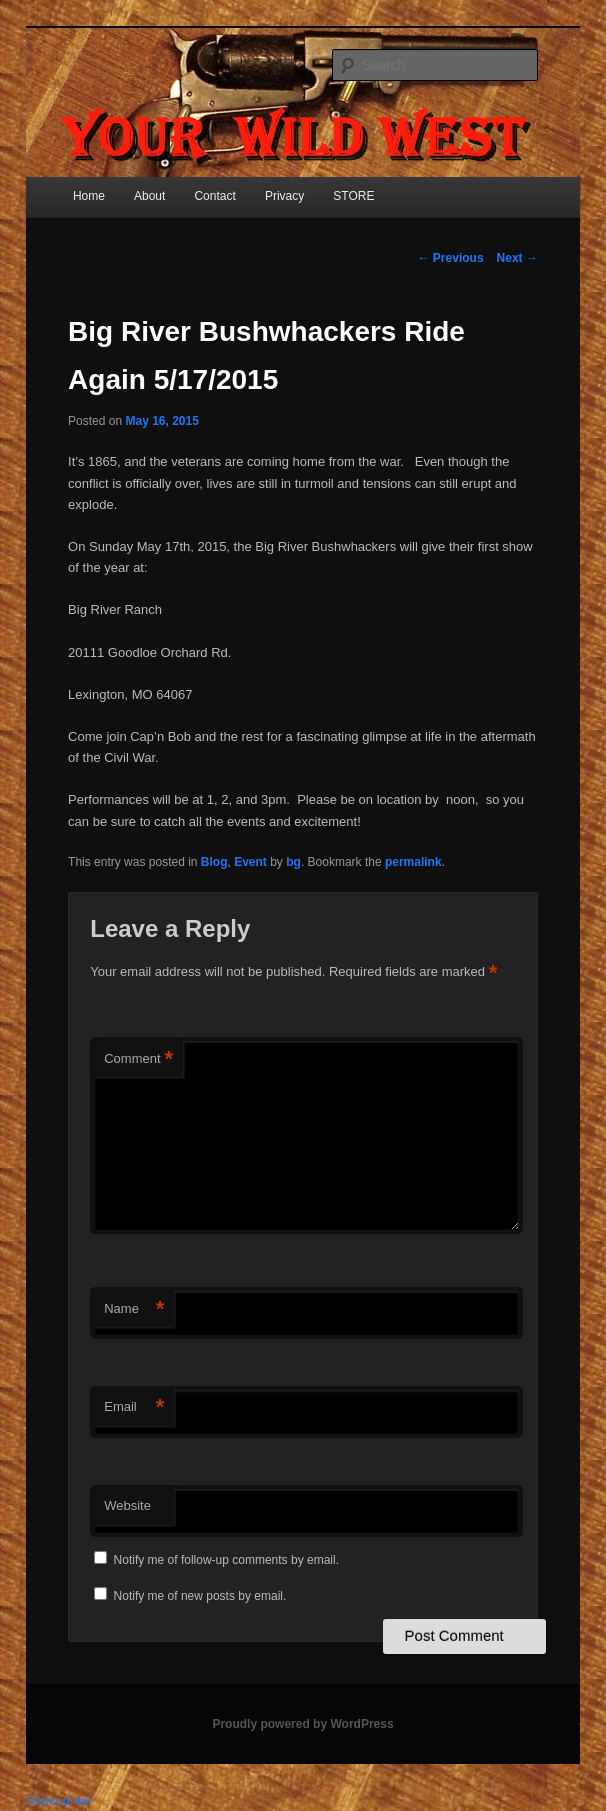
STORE (353, 196)
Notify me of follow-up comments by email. (226, 1560)
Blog (214, 862)
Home (89, 196)
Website (127, 1505)
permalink (413, 862)
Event (250, 862)
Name (134, 1309)
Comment (138, 1059)
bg (293, 862)
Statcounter (59, 1800)
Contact (214, 196)
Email (134, 1407)
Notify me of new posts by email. (200, 1596)
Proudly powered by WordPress (302, 1724)
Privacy (284, 196)
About (149, 196)
